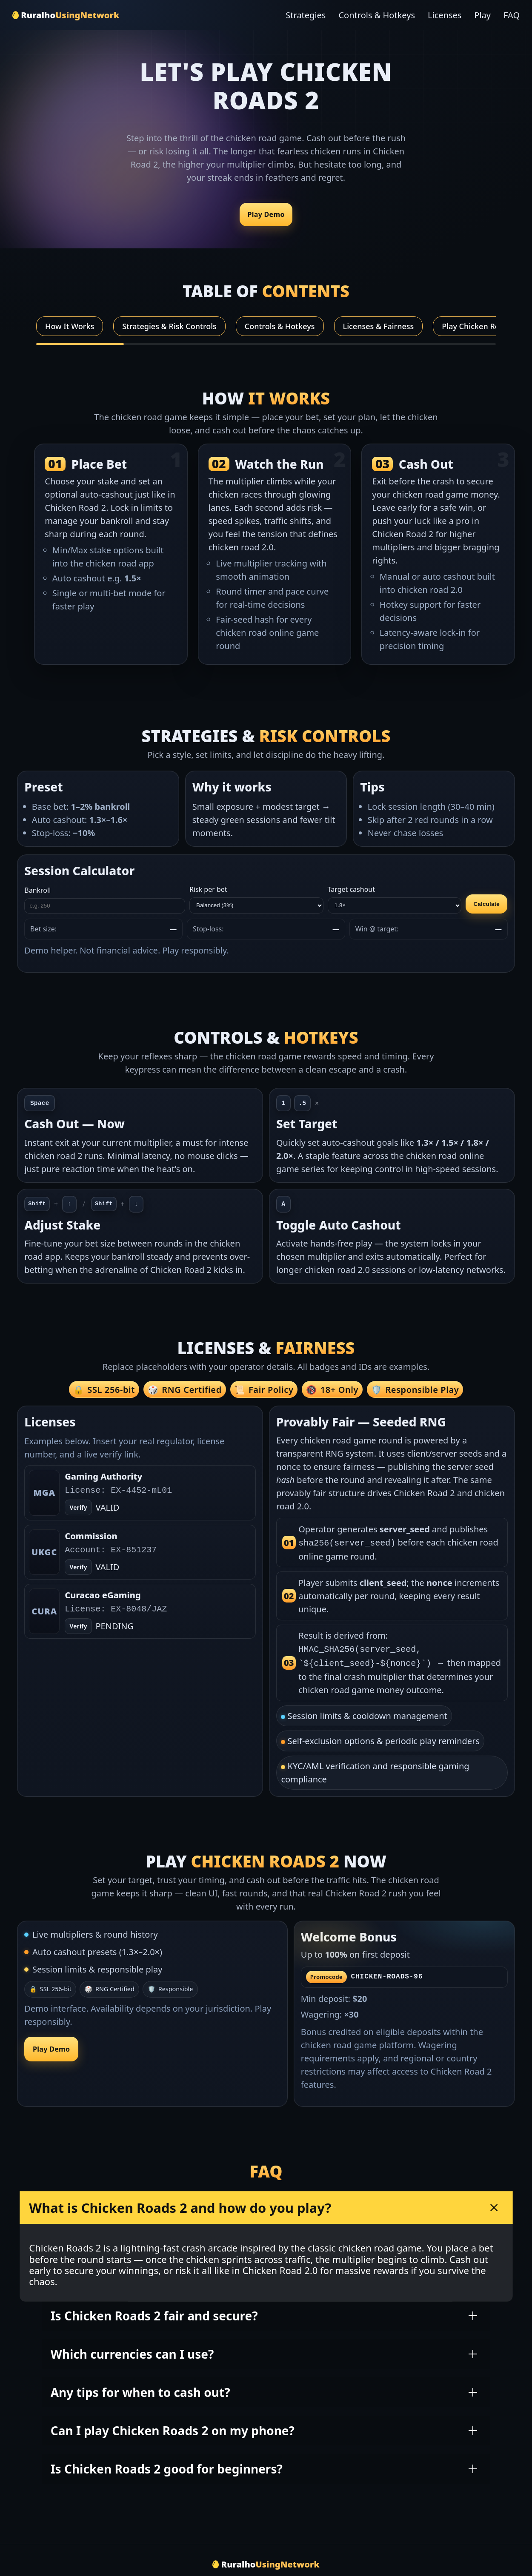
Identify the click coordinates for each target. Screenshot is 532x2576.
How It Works (69, 326)
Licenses (444, 15)
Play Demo (265, 214)
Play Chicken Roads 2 (480, 326)
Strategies (306, 15)
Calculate (487, 904)
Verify (78, 1567)
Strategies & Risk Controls (169, 326)
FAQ (511, 15)
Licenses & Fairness (378, 326)
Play (482, 15)
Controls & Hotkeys (376, 15)
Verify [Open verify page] (78, 1507)
